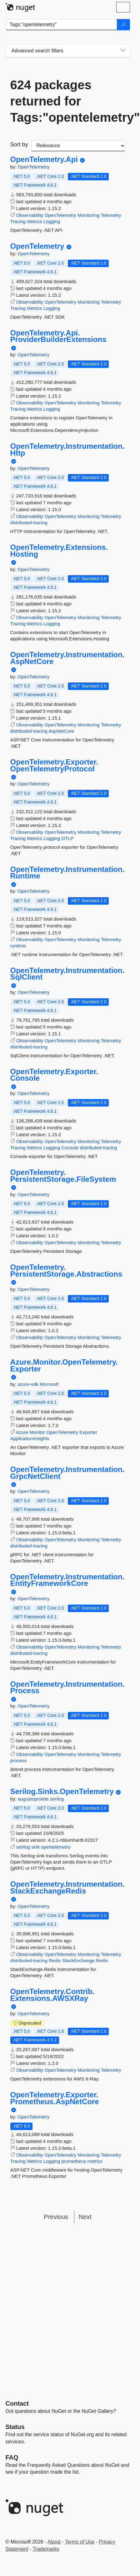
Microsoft (49, 1384)
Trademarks (45, 2549)
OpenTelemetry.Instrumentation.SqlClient (67, 973)
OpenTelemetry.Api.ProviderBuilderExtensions (58, 336)
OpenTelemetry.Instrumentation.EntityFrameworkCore (67, 1580)
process (18, 1760)
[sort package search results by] (78, 145)
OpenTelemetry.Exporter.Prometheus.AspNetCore (54, 2098)
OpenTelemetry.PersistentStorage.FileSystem (63, 1175)
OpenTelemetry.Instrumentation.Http (67, 449)
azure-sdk (29, 1384)
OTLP (67, 838)
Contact (17, 2403)
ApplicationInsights (29, 1438)
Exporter (88, 1432)
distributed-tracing (29, 522)
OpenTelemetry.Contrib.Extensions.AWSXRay (52, 1995)
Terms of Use (79, 2541)
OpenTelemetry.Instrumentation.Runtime (67, 872)
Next (85, 2216)
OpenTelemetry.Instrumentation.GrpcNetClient (67, 1472)
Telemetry (111, 215)
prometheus (73, 2161)
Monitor (37, 1432)
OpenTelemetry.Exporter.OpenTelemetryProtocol (54, 765)
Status (15, 2426)
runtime (18, 945)
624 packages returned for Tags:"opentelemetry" (67, 101)
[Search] (123, 24)
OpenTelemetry (34, 166)
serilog (57, 1798)
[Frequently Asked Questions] (12, 2457)
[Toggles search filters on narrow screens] (123, 51)
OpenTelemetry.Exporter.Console (54, 1075)
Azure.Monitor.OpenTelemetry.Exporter (64, 1365)
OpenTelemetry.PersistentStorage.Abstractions (66, 1270)
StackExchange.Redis (85, 1960)
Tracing (18, 221)
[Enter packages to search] (61, 24)
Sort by (19, 144)
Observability (29, 215)
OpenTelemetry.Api (44, 159)
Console (69, 1147)
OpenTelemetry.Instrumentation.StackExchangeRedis (67, 1887)
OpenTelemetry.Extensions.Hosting (59, 550)
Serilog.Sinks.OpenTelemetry (62, 1791)
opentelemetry (56, 1847)
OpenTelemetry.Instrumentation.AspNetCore (67, 658)
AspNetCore (61, 731)
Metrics (34, 221)
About (54, 2541)
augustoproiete (34, 1798)
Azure (22, 1432)
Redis (55, 1960)
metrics (95, 2161)
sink (35, 1847)
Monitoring (88, 215)
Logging (51, 221)
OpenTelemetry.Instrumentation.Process (67, 1687)
